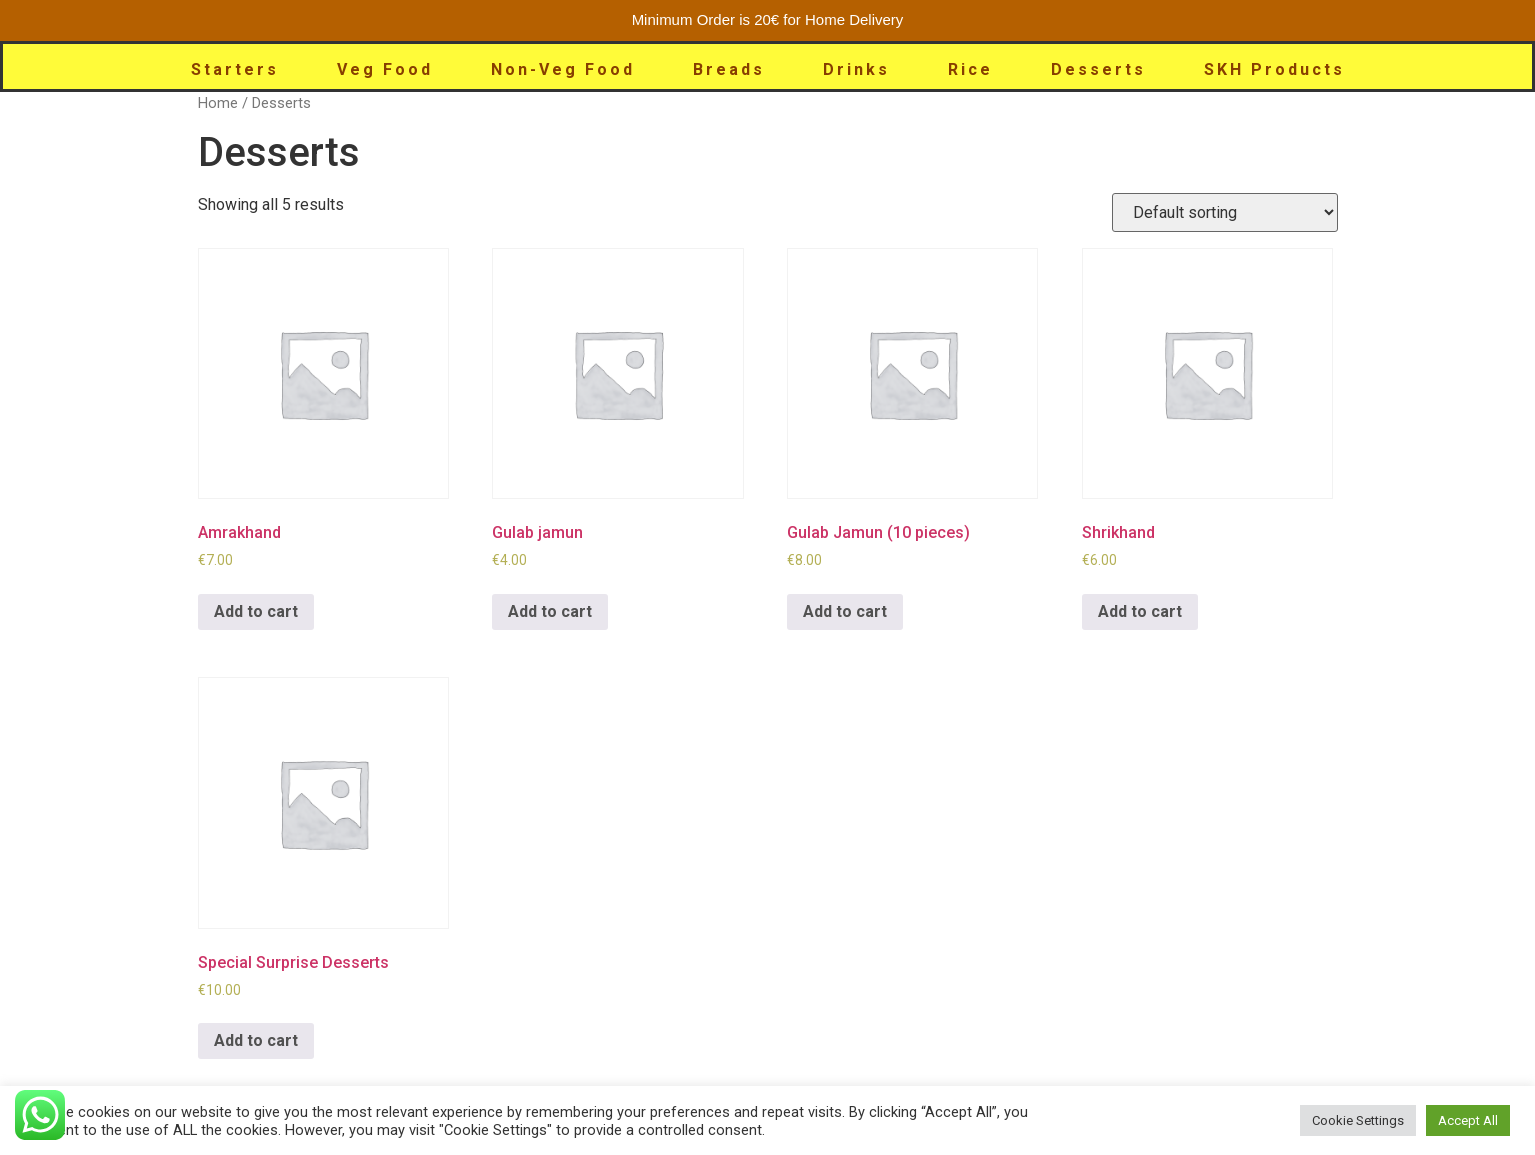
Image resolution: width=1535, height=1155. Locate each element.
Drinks (856, 69)
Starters (235, 69)
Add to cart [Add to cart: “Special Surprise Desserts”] (256, 1040)
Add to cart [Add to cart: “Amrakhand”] (256, 611)
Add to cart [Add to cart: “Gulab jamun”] (550, 611)
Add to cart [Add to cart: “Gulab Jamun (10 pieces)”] (845, 611)
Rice (970, 69)
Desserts (1098, 69)
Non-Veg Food (563, 69)
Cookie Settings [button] (1358, 1120)
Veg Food (385, 69)
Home (218, 103)
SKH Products (1274, 69)
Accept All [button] (1468, 1120)
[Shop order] (1225, 212)
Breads (729, 69)
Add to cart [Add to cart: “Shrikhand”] (1140, 611)
